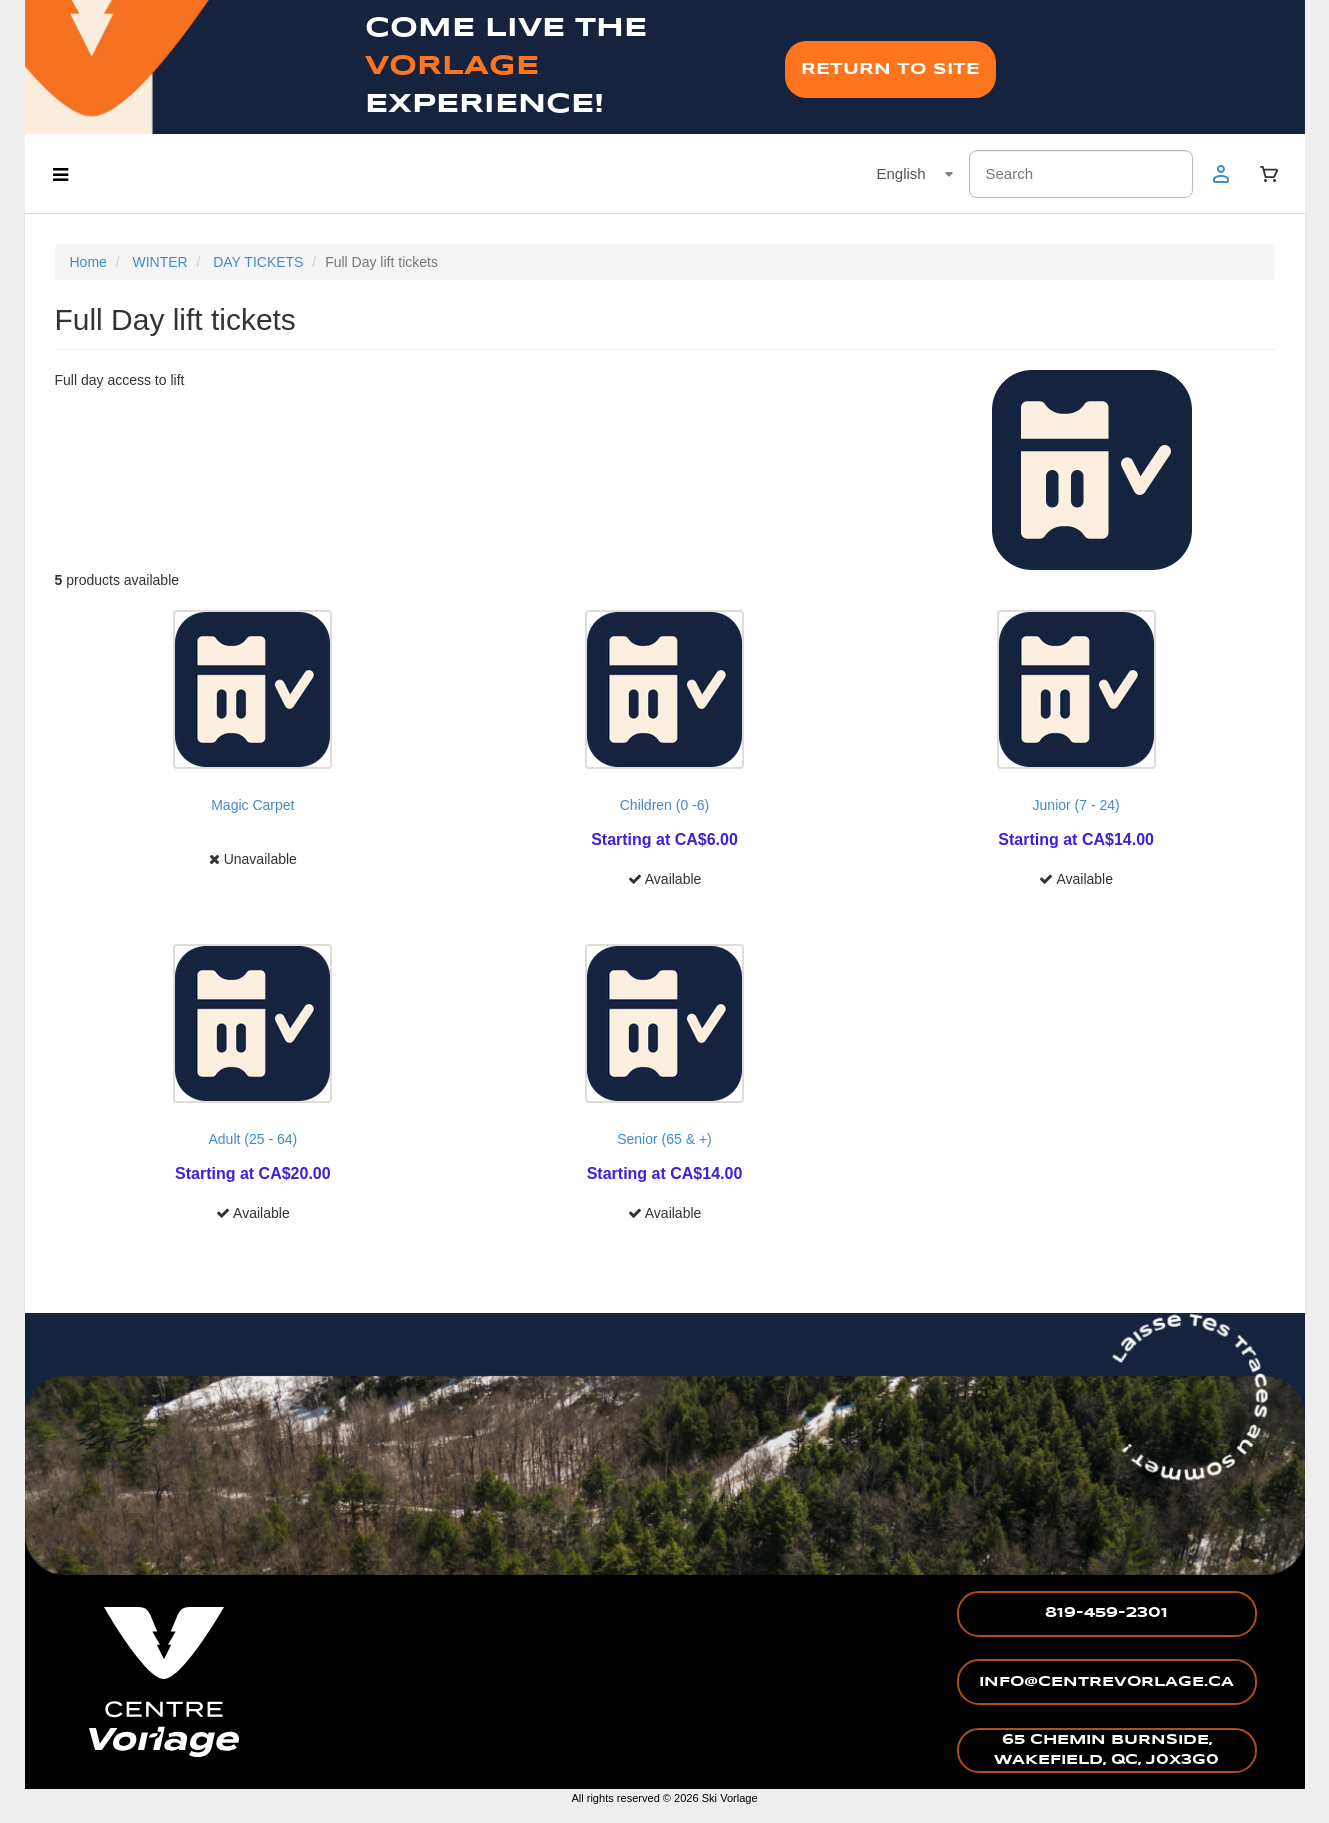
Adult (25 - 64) (252, 1139)
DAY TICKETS (258, 262)
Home (88, 262)
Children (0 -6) (664, 805)
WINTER (159, 262)
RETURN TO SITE (890, 69)
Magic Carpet (252, 805)
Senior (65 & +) (664, 1139)
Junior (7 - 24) (1076, 805)
